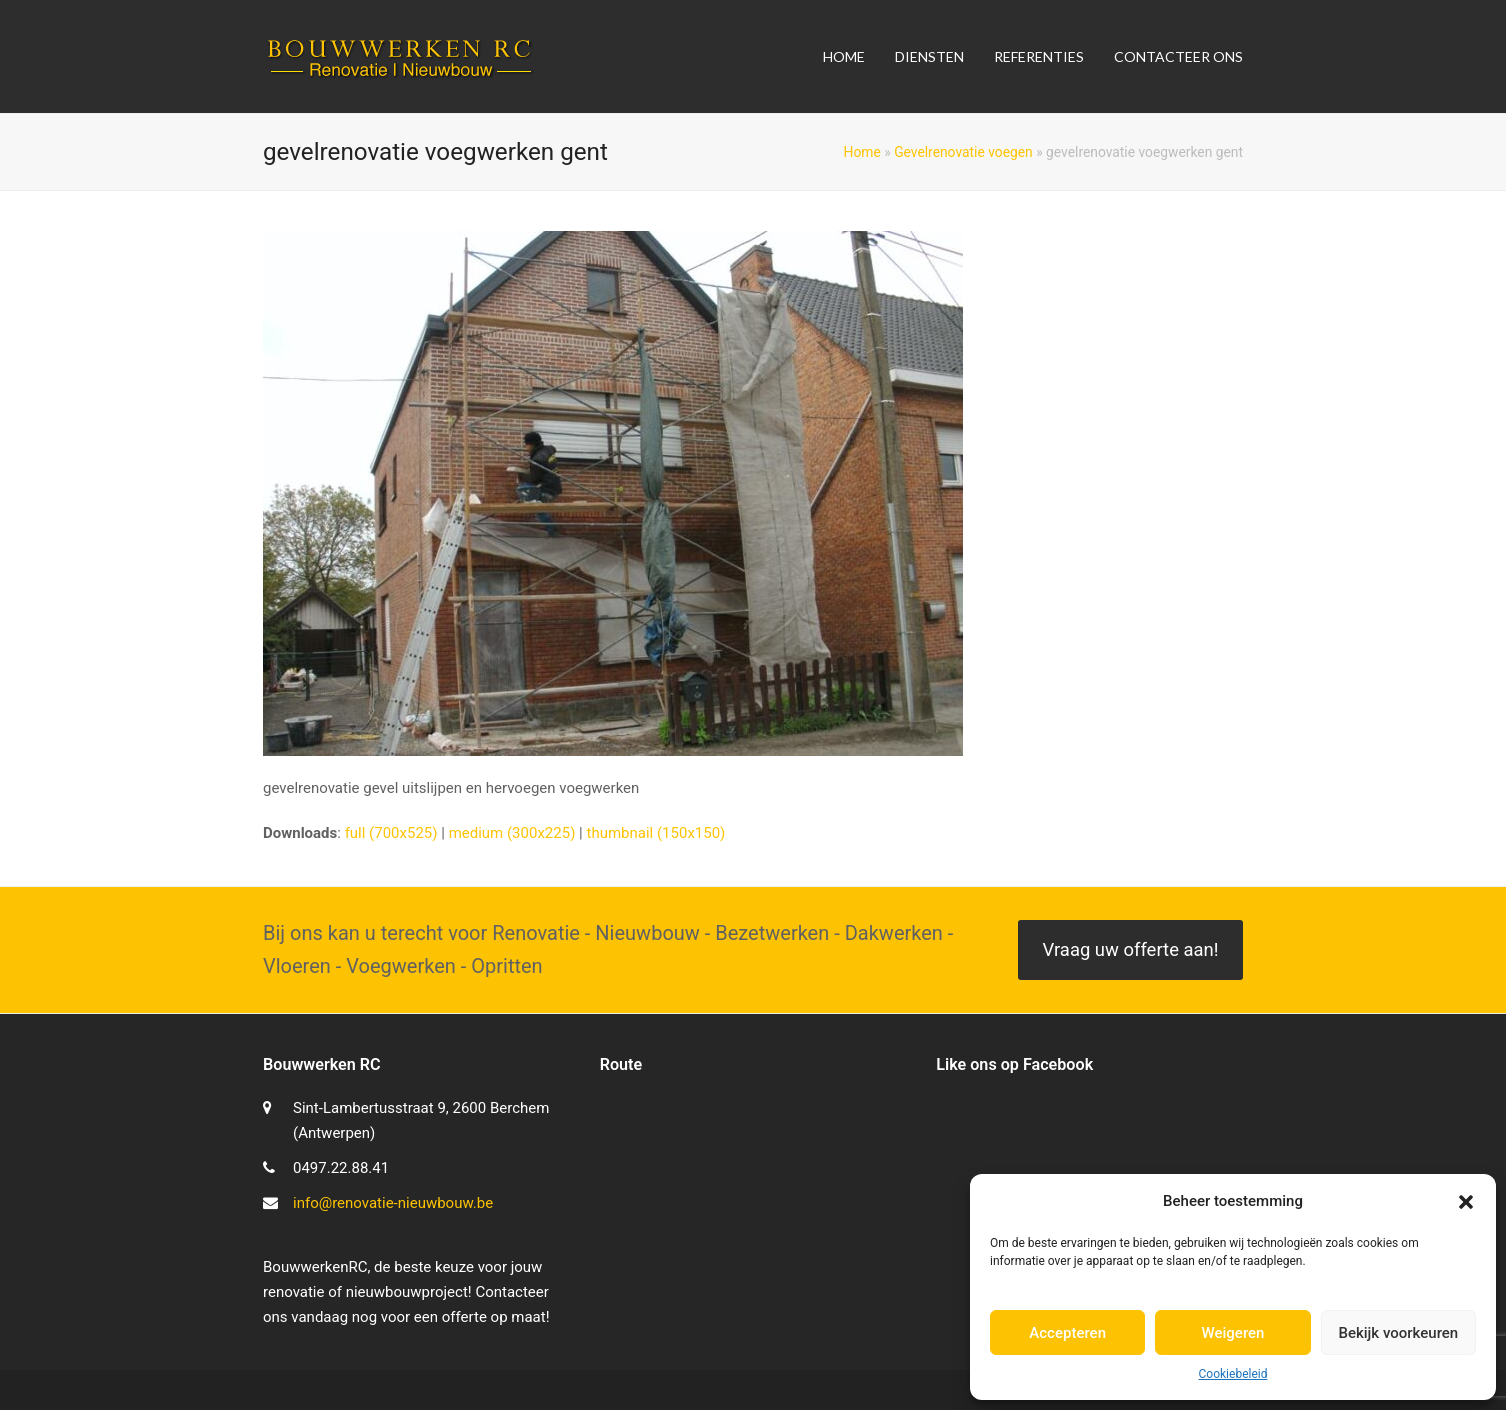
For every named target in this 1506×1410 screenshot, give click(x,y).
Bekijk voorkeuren (1398, 1333)
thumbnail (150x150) (655, 833)
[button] (1466, 1202)
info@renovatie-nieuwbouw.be (393, 1203)
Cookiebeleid (1233, 1374)
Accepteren (1067, 1333)
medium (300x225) (512, 833)
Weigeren (1233, 1333)
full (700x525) (391, 833)
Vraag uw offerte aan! (1130, 950)
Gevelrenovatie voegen (963, 152)
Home (862, 152)
